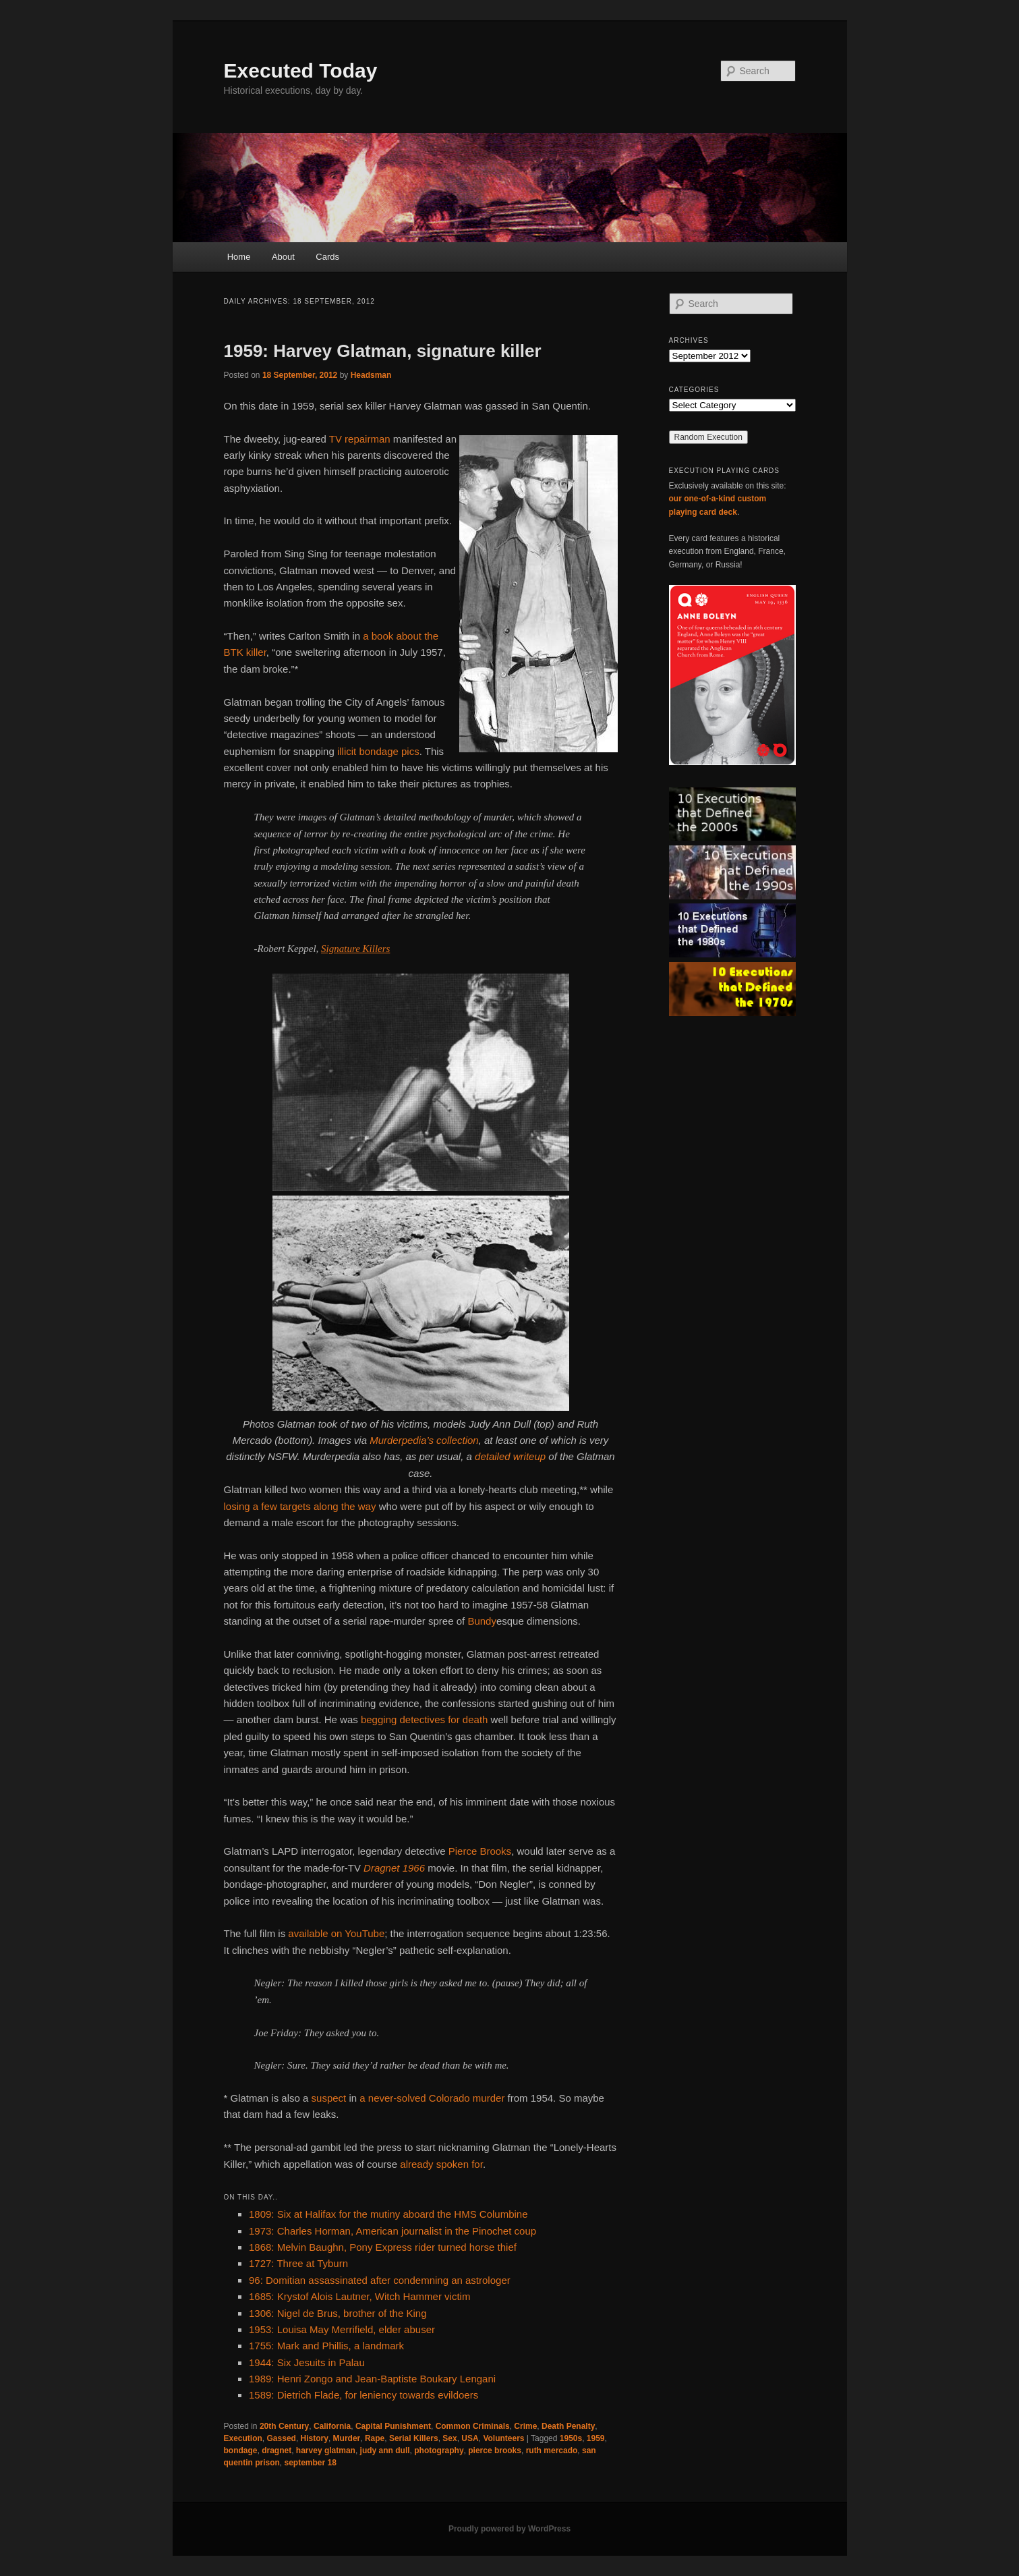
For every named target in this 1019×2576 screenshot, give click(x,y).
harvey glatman (325, 2450)
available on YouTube (336, 1933)
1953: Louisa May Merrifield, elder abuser (342, 2329)
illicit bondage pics (378, 751)
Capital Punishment (393, 2426)
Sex (449, 2438)
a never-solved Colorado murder (431, 2098)
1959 (596, 2438)
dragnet (276, 2450)
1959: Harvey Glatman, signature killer (383, 351)
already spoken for (441, 2164)
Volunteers (503, 2438)
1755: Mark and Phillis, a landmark (326, 2345)
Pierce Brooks (479, 1851)
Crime (525, 2426)
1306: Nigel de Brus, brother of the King (338, 2313)
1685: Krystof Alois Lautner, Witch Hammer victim (359, 2296)
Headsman (371, 375)
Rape (374, 2438)
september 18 (311, 2462)
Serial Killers (413, 2438)
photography (438, 2450)
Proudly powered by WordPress (509, 2528)
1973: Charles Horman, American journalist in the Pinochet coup (392, 2231)
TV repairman (359, 439)
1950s (571, 2438)
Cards (327, 257)
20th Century (284, 2426)
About (283, 257)
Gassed (281, 2438)
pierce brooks (494, 2450)
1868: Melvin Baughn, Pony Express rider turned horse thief (383, 2247)
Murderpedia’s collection (424, 1440)
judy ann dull (385, 2450)
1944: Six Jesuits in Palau (307, 2362)
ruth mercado (552, 2450)
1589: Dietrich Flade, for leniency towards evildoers (363, 2395)
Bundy (481, 1621)
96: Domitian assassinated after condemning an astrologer (380, 2280)
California (332, 2426)
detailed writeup (510, 1456)
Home (239, 257)
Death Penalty (568, 2426)
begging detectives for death (424, 1719)
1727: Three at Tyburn (298, 2263)
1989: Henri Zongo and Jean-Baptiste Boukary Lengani (372, 2378)
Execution (243, 2438)
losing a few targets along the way (300, 1506)
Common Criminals (473, 2426)
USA (469, 2438)
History (314, 2438)
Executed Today (301, 70)
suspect (329, 2098)
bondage (241, 2450)
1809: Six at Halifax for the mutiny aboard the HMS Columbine (388, 2214)
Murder (347, 2438)
